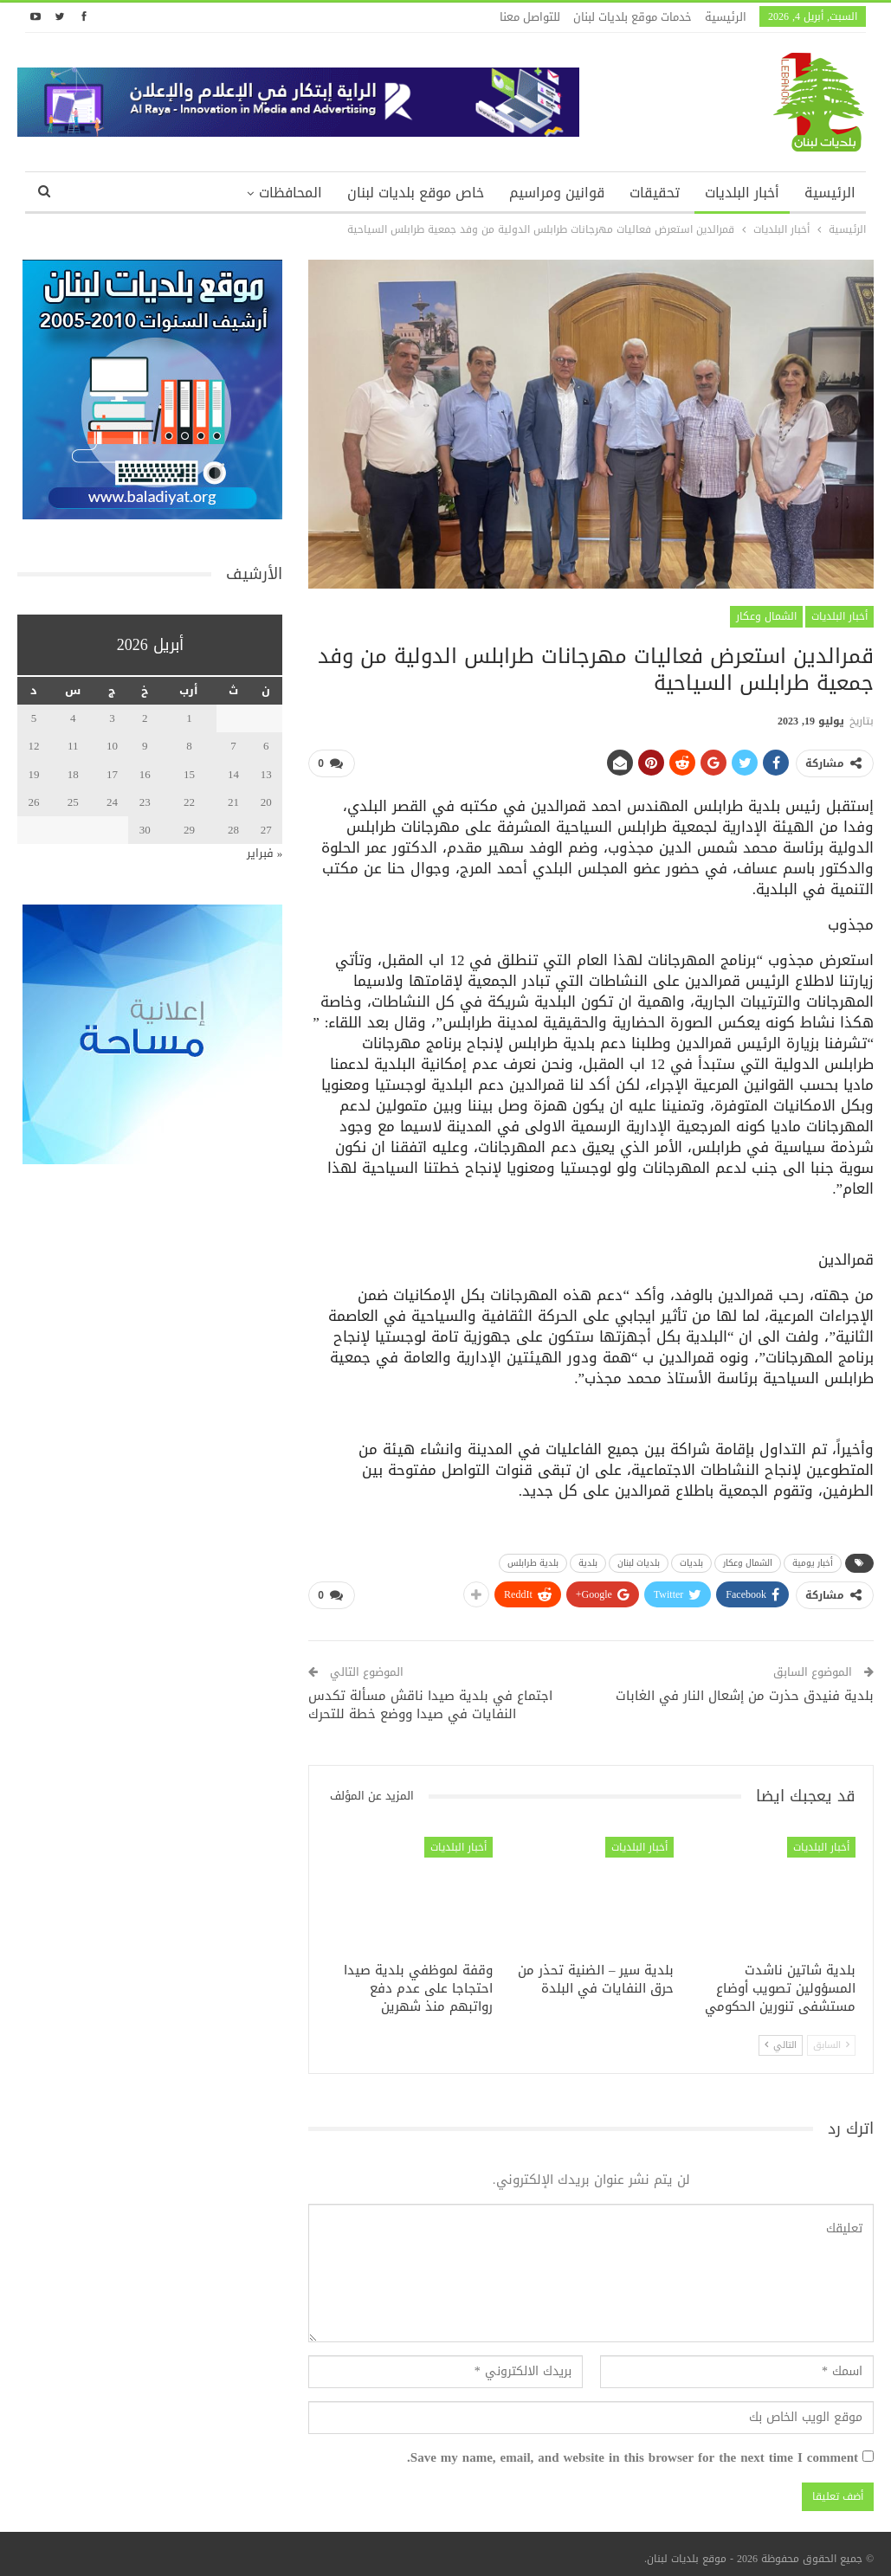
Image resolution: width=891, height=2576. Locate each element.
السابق (831, 2038)
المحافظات (290, 192)
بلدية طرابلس (532, 1559)
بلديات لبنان (638, 1559)
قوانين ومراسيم (556, 192)
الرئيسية (725, 17)
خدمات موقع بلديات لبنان (632, 17)
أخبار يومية (812, 1559)
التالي (781, 2038)
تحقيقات (655, 192)
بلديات (691, 1559)
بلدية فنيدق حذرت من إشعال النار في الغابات (745, 1689)
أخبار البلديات (742, 192)
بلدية (587, 1559)
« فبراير (265, 853)
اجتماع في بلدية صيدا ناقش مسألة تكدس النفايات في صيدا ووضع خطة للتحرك (430, 1698)
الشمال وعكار (766, 616)
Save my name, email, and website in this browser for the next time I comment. (632, 2451)
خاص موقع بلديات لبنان (415, 192)
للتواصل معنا (530, 17)
